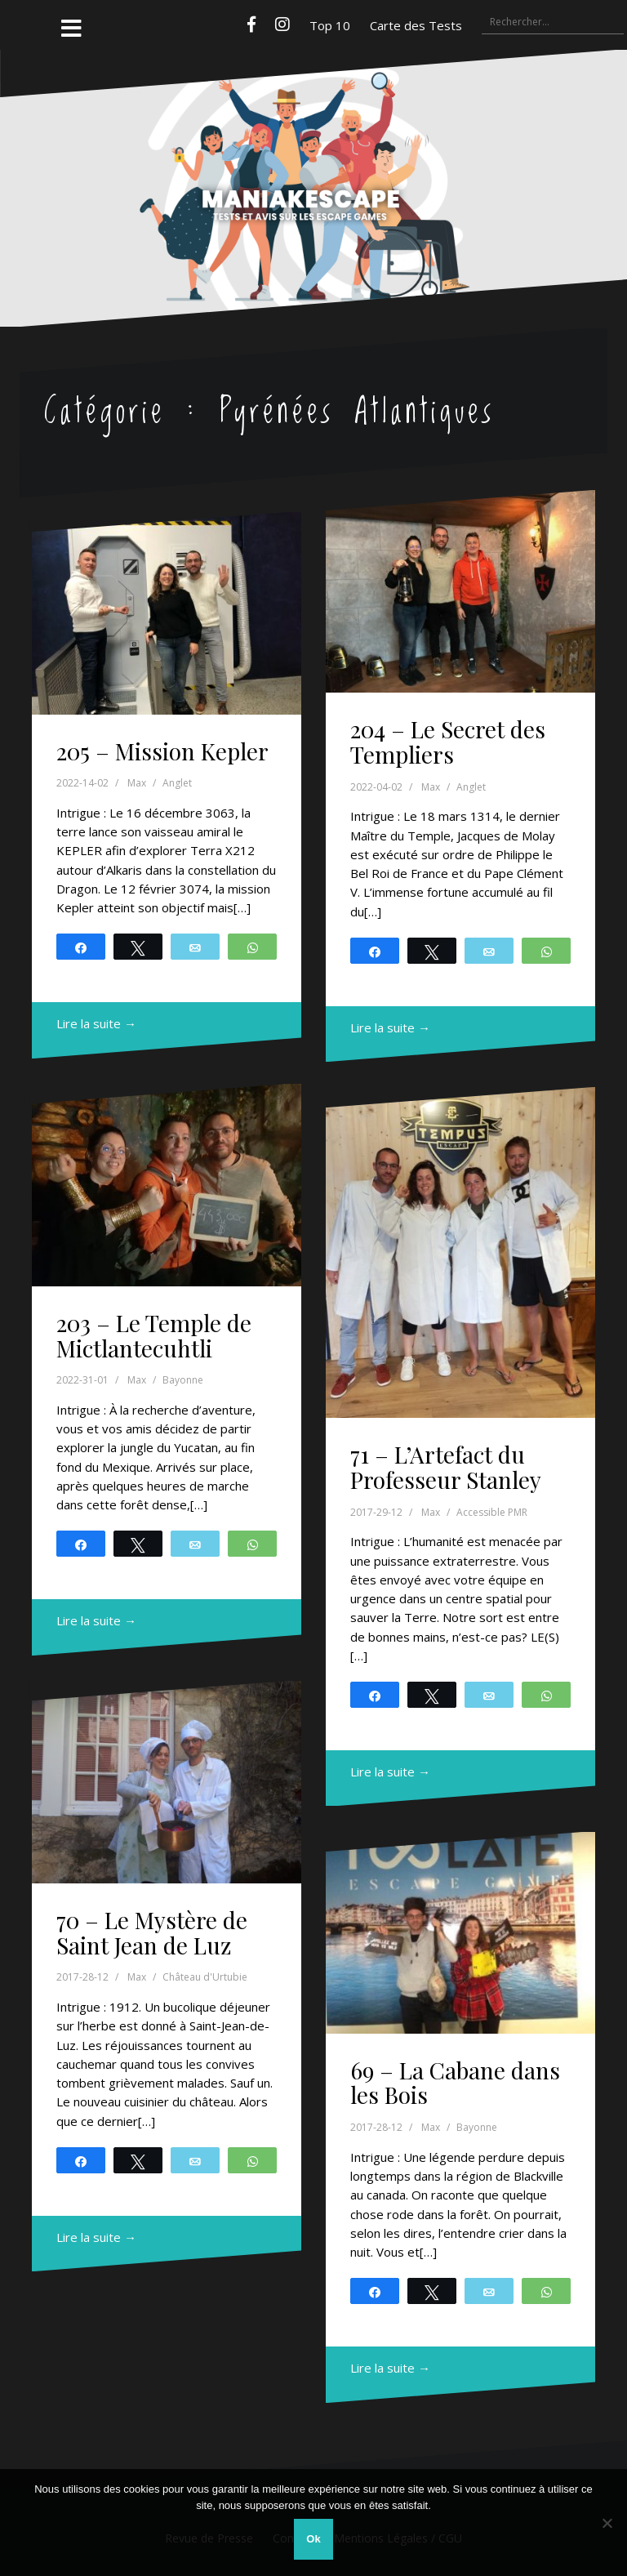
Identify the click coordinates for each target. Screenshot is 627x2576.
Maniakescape (314, 156)
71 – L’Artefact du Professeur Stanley (445, 1467)
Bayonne (182, 1380)
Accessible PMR (491, 1512)
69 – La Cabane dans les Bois (455, 2082)
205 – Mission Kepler (162, 751)
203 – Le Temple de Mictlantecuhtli (153, 1335)
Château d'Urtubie (204, 1977)
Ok (313, 2539)
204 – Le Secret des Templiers (447, 741)
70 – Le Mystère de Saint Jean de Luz (151, 1932)
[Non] (606, 2523)
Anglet (177, 783)
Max (136, 783)
